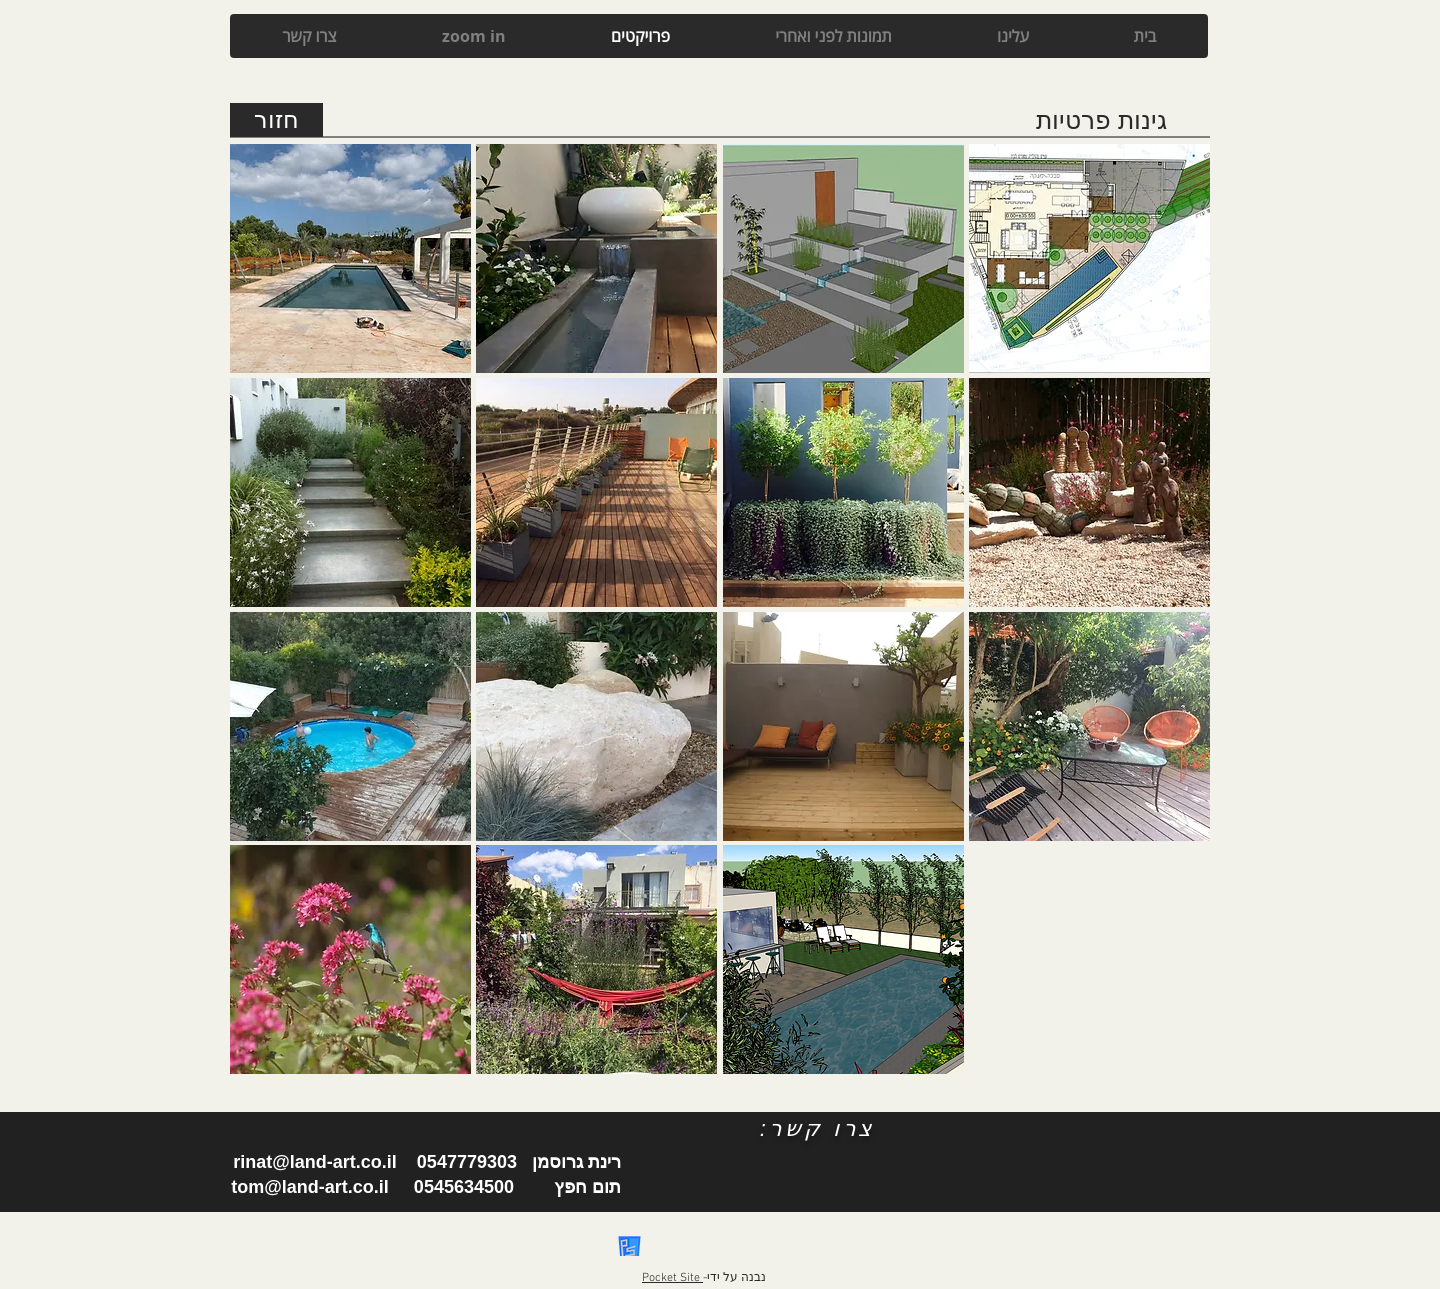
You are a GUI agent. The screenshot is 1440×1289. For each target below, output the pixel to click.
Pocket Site (672, 1278)
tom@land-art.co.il (310, 1187)
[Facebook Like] (676, 1167)
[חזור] (276, 120)
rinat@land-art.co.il (315, 1162)
